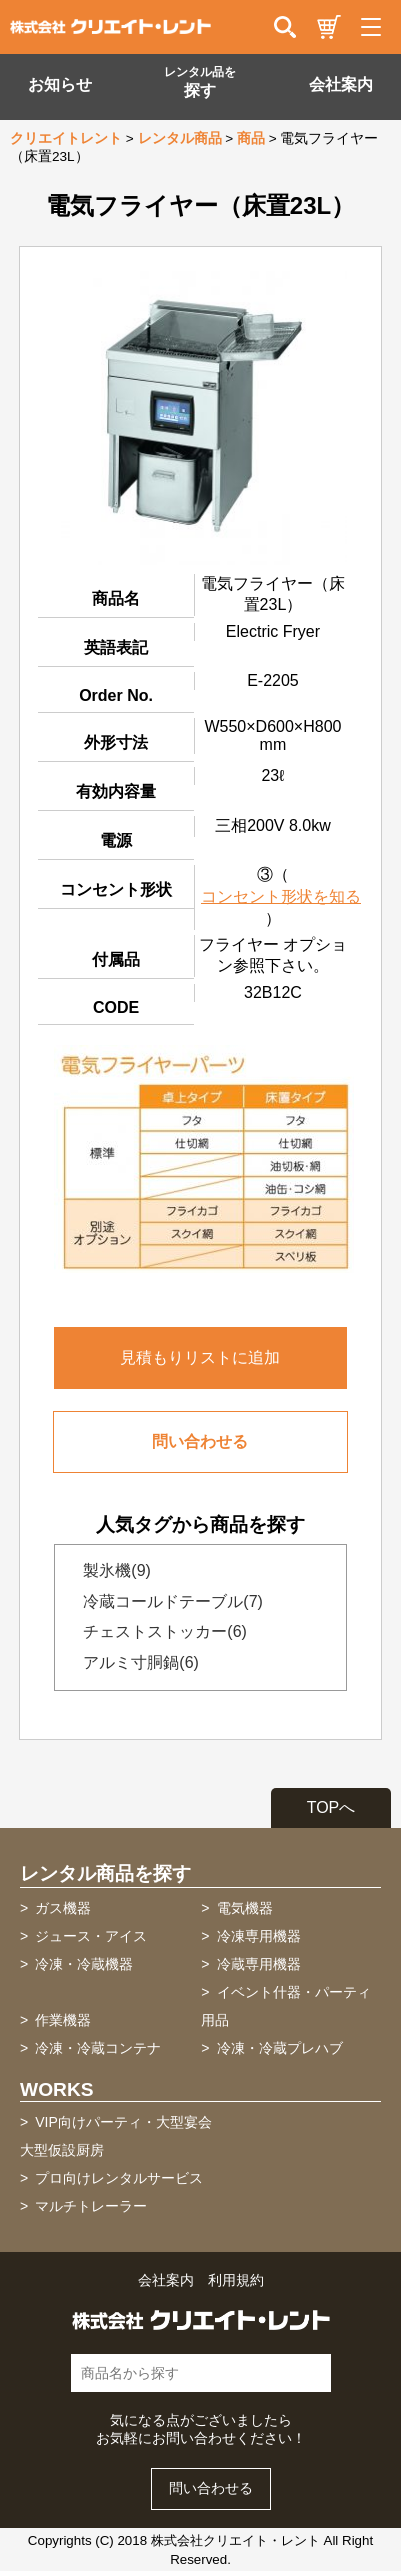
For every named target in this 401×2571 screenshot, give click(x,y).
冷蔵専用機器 (259, 1964)
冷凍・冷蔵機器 (84, 1964)
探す (200, 82)
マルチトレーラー (91, 2206)
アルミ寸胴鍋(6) (135, 1662)
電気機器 (245, 1908)
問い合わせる (200, 1441)
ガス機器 (63, 1908)
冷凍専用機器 (259, 1936)
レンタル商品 (180, 138)
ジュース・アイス (91, 1936)
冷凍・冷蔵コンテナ (98, 2048)
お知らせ (60, 84)
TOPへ (331, 1807)
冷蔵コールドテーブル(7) (167, 1601)
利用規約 (236, 2280)
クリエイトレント (66, 138)
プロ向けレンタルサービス (119, 2178)
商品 (251, 138)
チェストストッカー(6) (159, 1631)
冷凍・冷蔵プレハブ (280, 2048)
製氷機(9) (111, 1570)
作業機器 (63, 2020)
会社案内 (341, 84)
